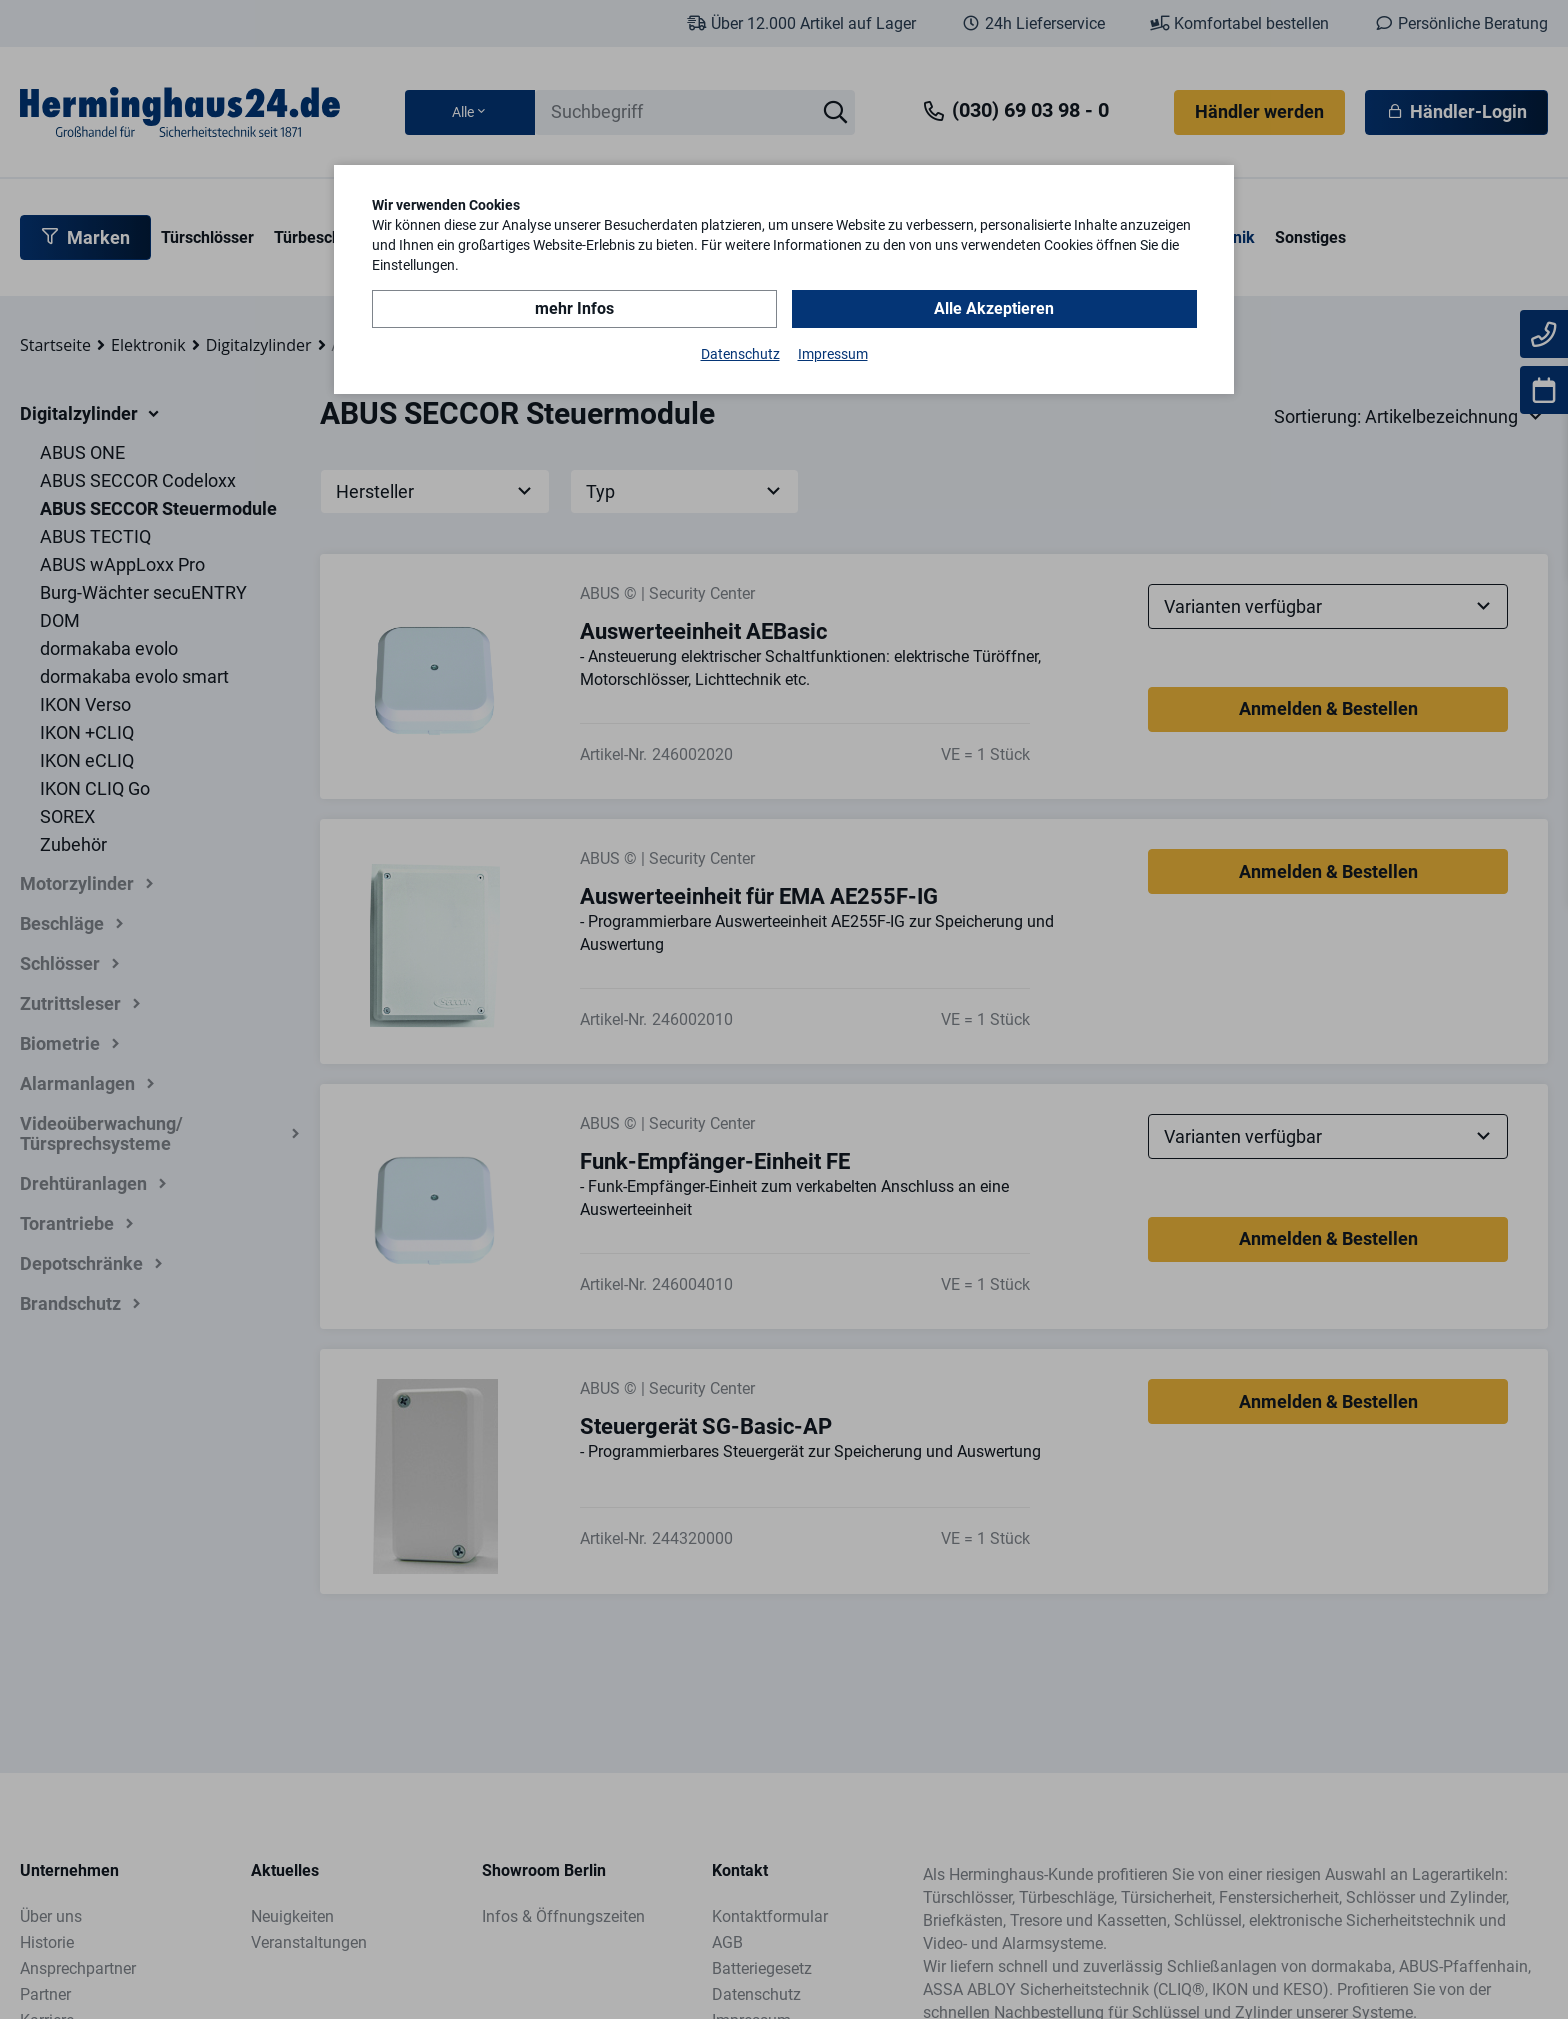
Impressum (833, 354)
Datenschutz (740, 354)
